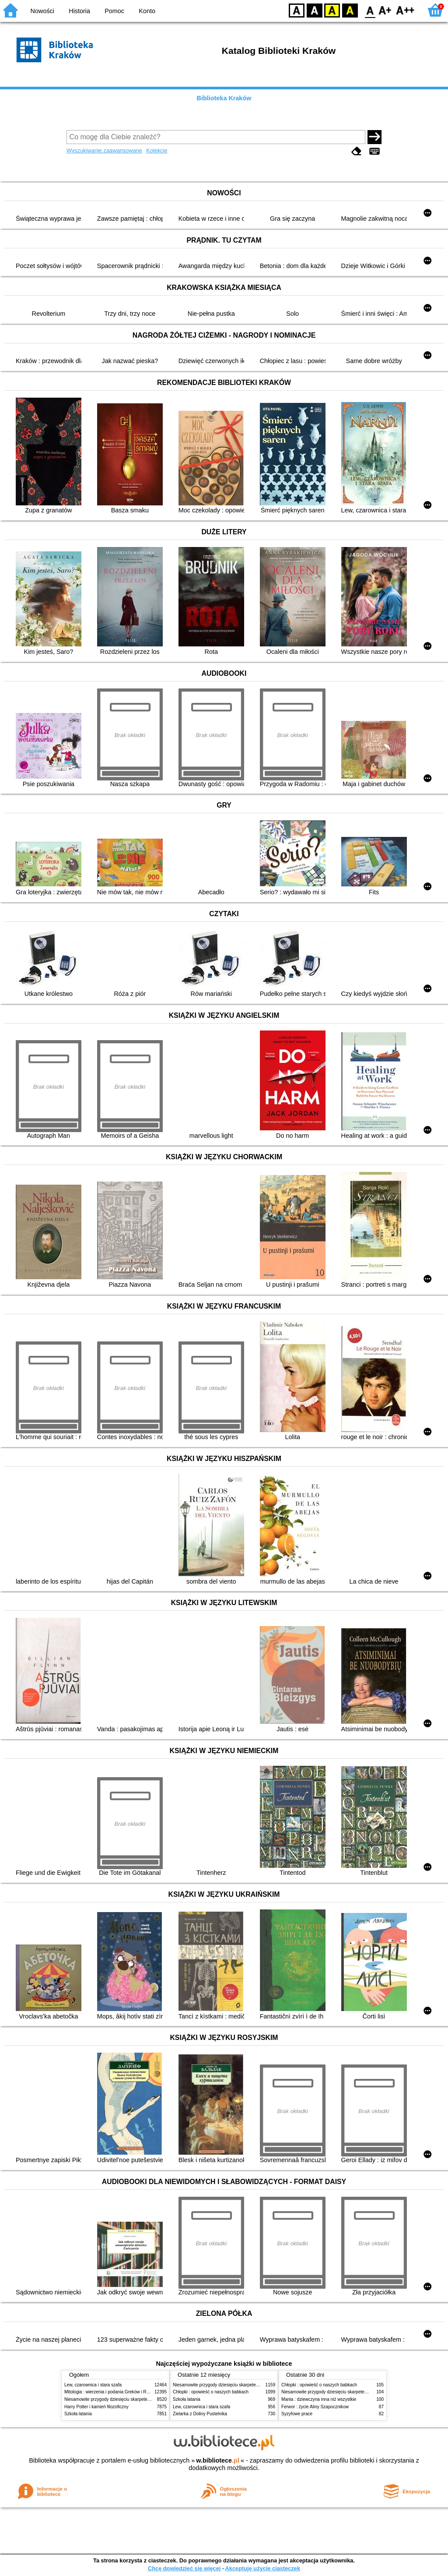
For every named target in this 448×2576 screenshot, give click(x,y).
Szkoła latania (78, 2413)
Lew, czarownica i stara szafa (93, 2384)
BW (314, 10)
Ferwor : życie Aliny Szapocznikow (315, 2406)
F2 (405, 10)
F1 (385, 10)
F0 (370, 10)
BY (349, 10)
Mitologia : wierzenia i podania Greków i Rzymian (112, 2391)
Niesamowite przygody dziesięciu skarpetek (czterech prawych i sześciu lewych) (142, 2399)
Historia (79, 10)
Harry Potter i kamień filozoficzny (96, 2406)
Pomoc (114, 10)
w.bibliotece (217, 2460)
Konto (147, 10)
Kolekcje (156, 150)
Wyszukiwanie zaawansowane (104, 150)
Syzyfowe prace (296, 2413)
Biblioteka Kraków (224, 98)
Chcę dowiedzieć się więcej (184, 2568)
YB (331, 10)
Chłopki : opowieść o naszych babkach (210, 2391)
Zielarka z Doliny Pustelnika (200, 2413)
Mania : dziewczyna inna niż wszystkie (318, 2399)
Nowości (42, 10)
